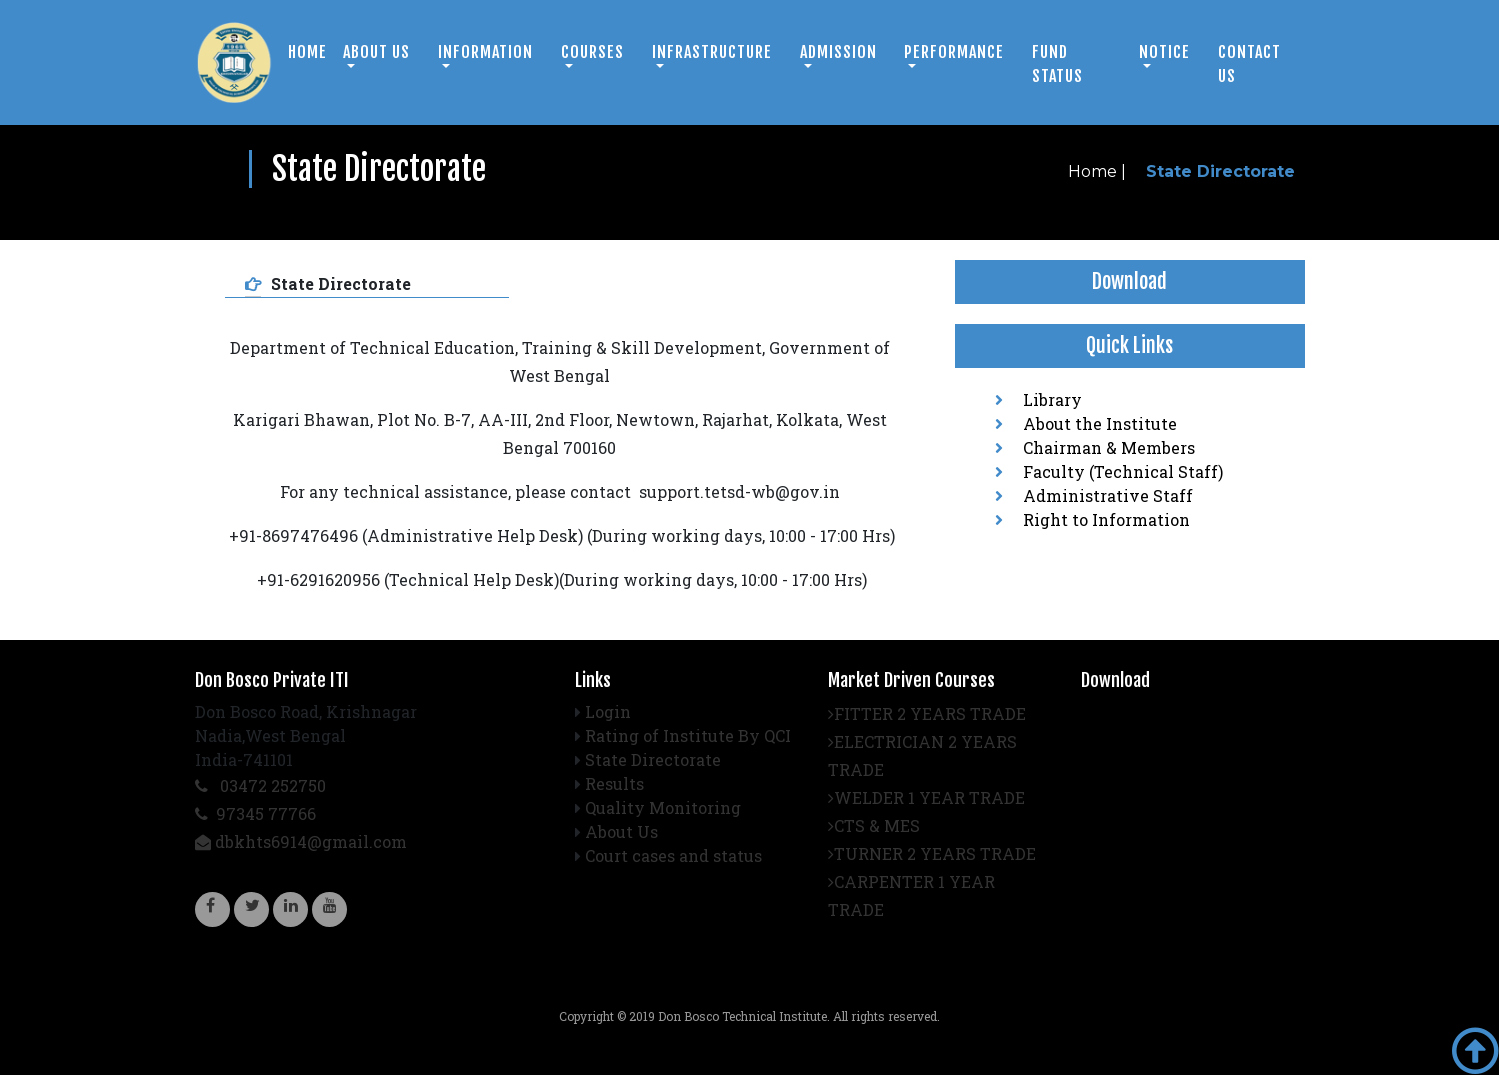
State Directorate (653, 759)
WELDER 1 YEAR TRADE (926, 797)
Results (614, 783)
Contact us (1249, 64)
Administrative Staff (1094, 495)
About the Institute (1086, 423)
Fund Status (1057, 64)
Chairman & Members (1095, 447)
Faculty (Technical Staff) (1109, 471)
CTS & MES (874, 825)
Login (608, 711)
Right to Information (1092, 519)
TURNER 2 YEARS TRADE (932, 853)
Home (307, 52)
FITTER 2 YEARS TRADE (927, 713)
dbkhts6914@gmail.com (301, 841)
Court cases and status (673, 855)
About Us (621, 831)
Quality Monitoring (663, 807)
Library (1038, 399)
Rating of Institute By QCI (688, 735)
